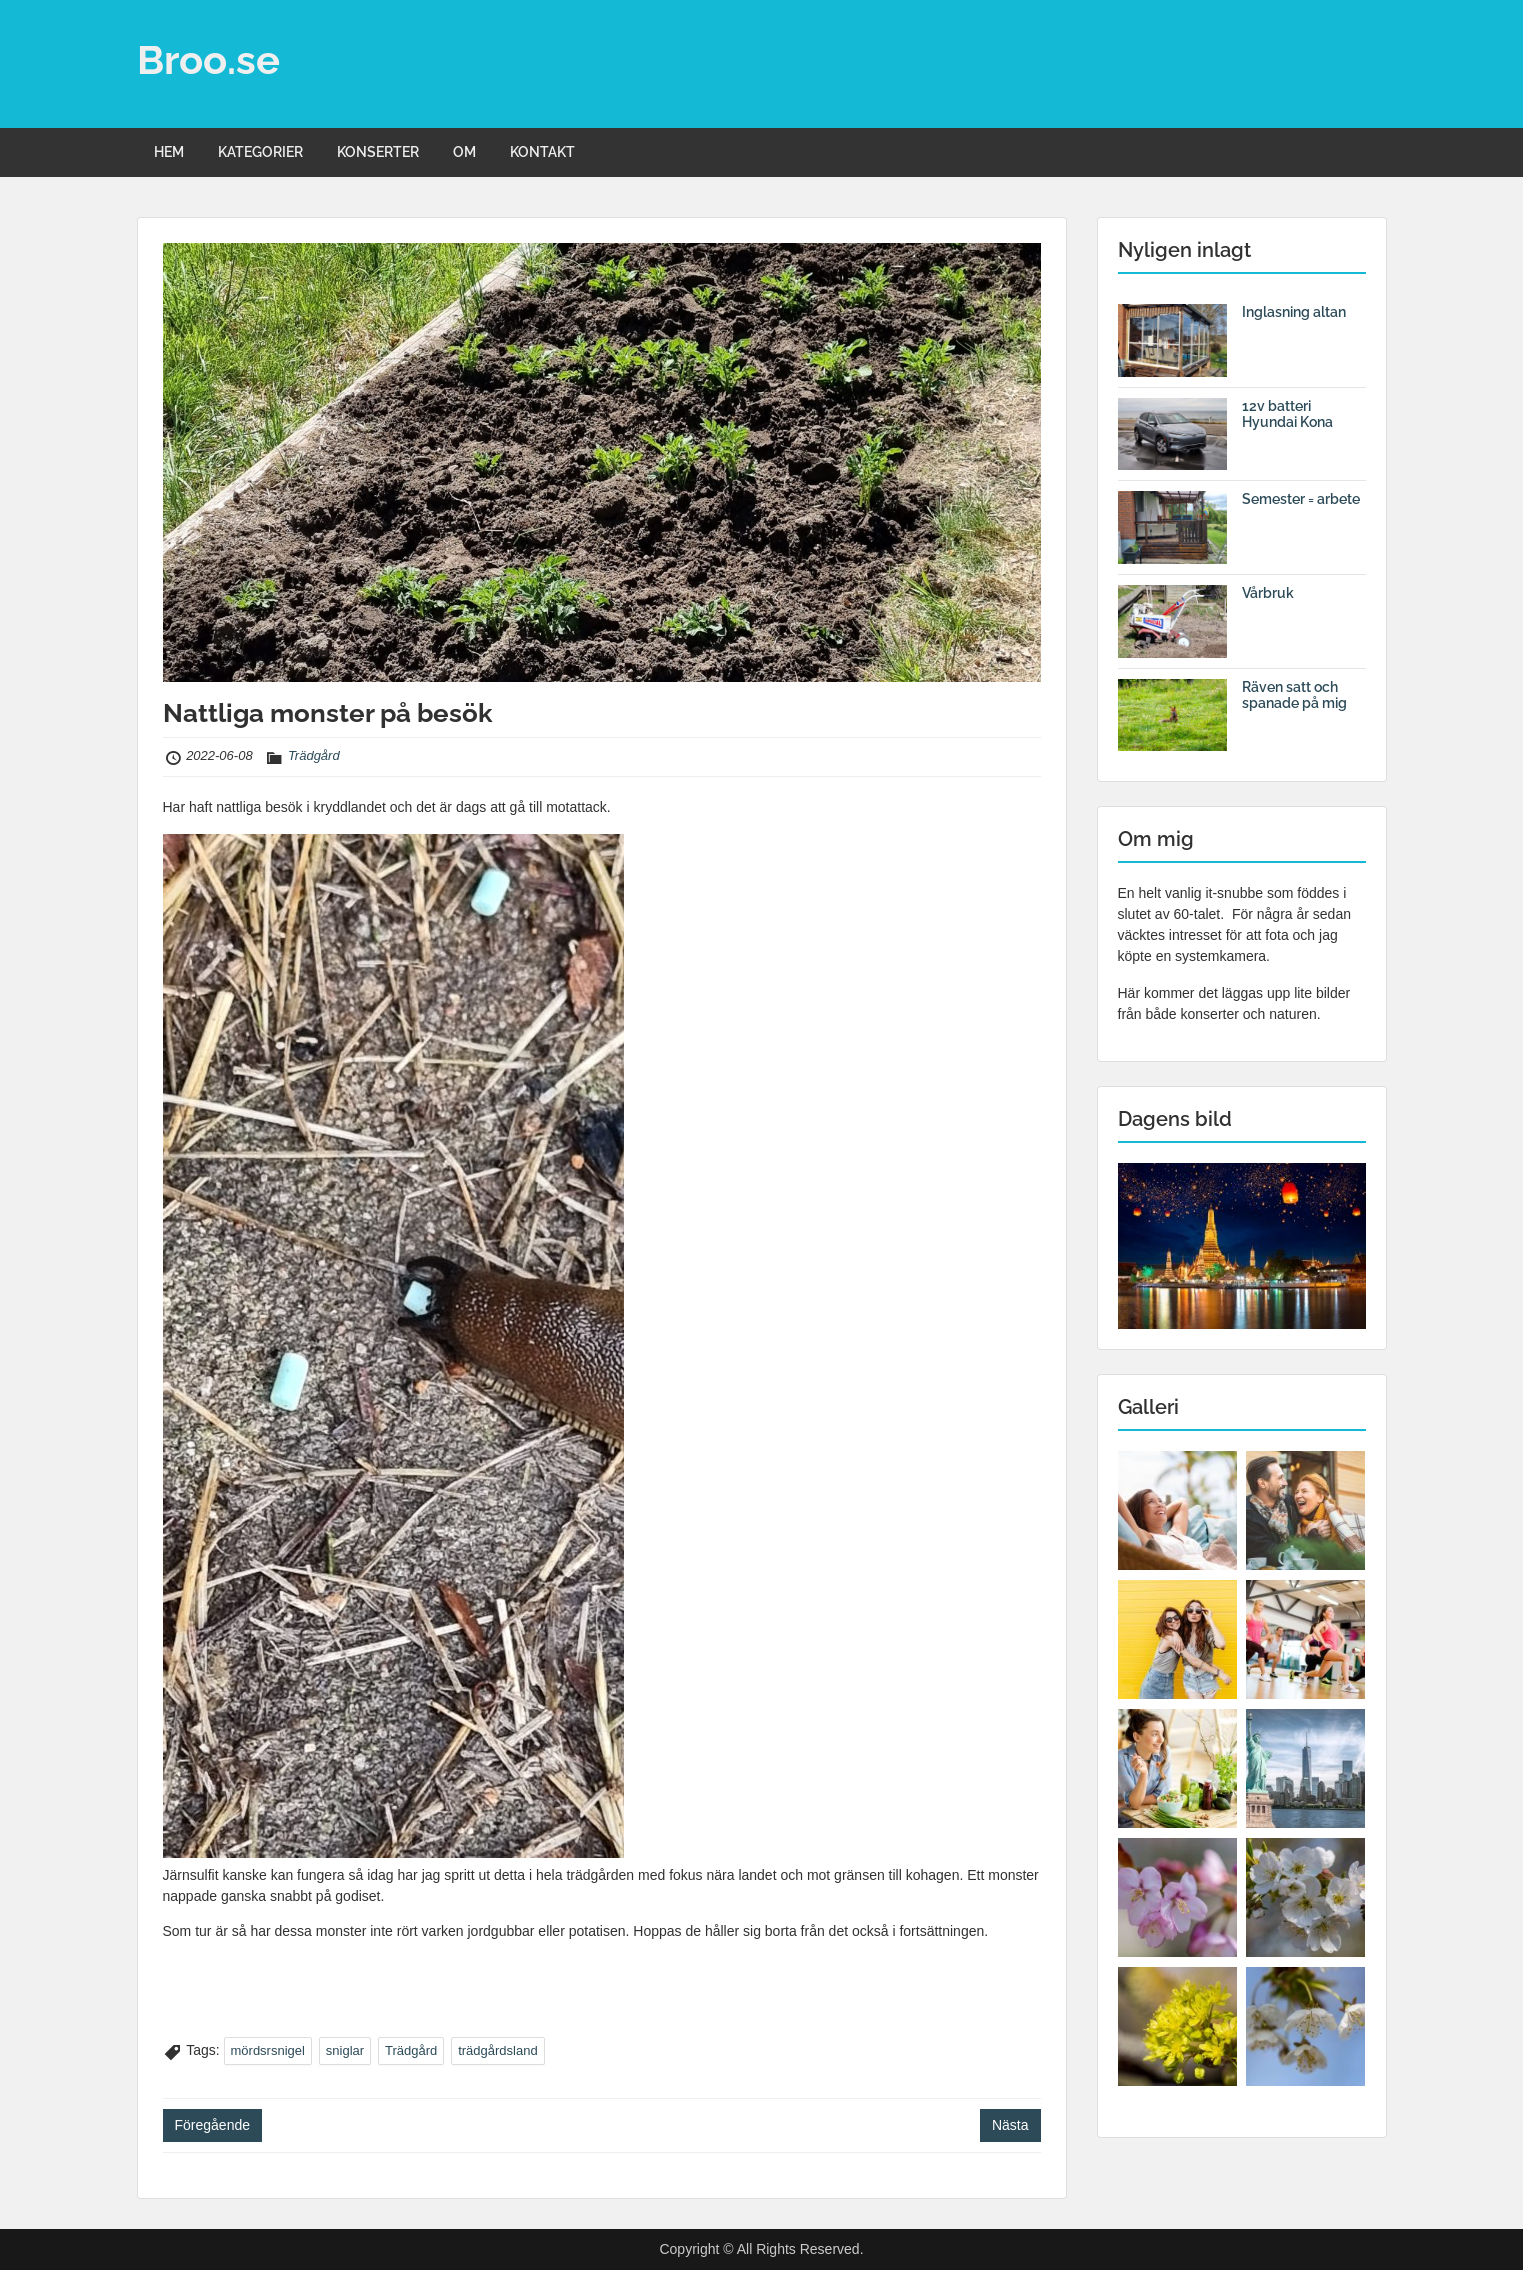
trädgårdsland (498, 2050)
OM (464, 152)
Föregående (213, 2125)
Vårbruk (1268, 593)
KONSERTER (378, 152)
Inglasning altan (1294, 312)
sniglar (345, 2050)
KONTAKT (542, 152)
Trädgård (314, 755)
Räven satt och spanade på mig (1294, 695)
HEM (169, 152)
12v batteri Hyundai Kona (1287, 414)
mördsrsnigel (268, 2050)
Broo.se (208, 59)
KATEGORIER (260, 152)
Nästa (1010, 2125)
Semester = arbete (1301, 499)
